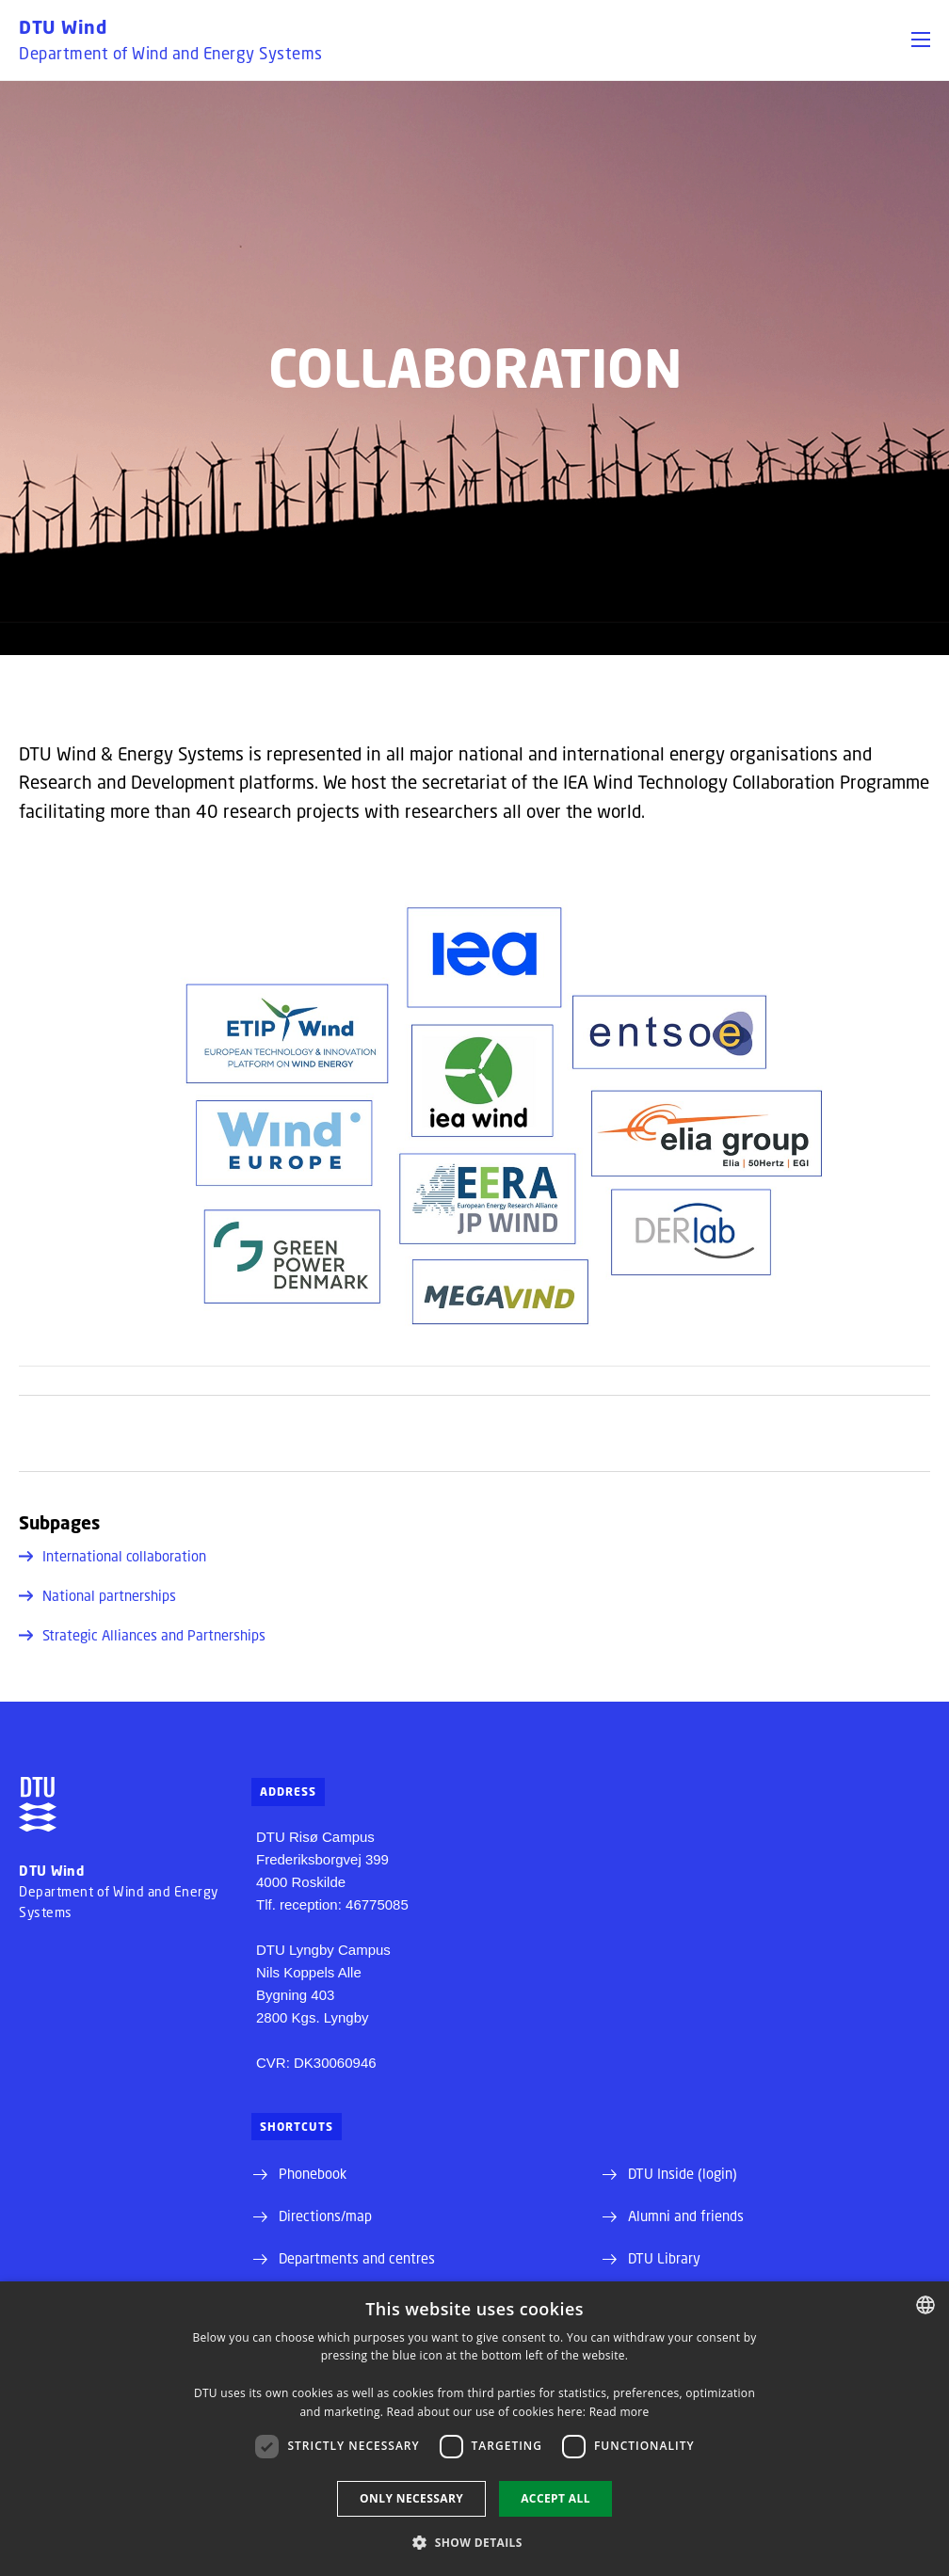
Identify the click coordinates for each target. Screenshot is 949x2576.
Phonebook (312, 2173)
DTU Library (664, 2257)
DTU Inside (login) (682, 2173)
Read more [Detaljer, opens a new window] (619, 2412)
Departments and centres (357, 2257)
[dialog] (474, 2428)
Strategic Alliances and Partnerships (142, 1634)
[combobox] (925, 2305)
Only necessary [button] (411, 2498)
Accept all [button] (555, 2498)
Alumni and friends (686, 2215)
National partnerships (97, 1595)
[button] (920, 39)
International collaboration (112, 1555)
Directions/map (325, 2215)
